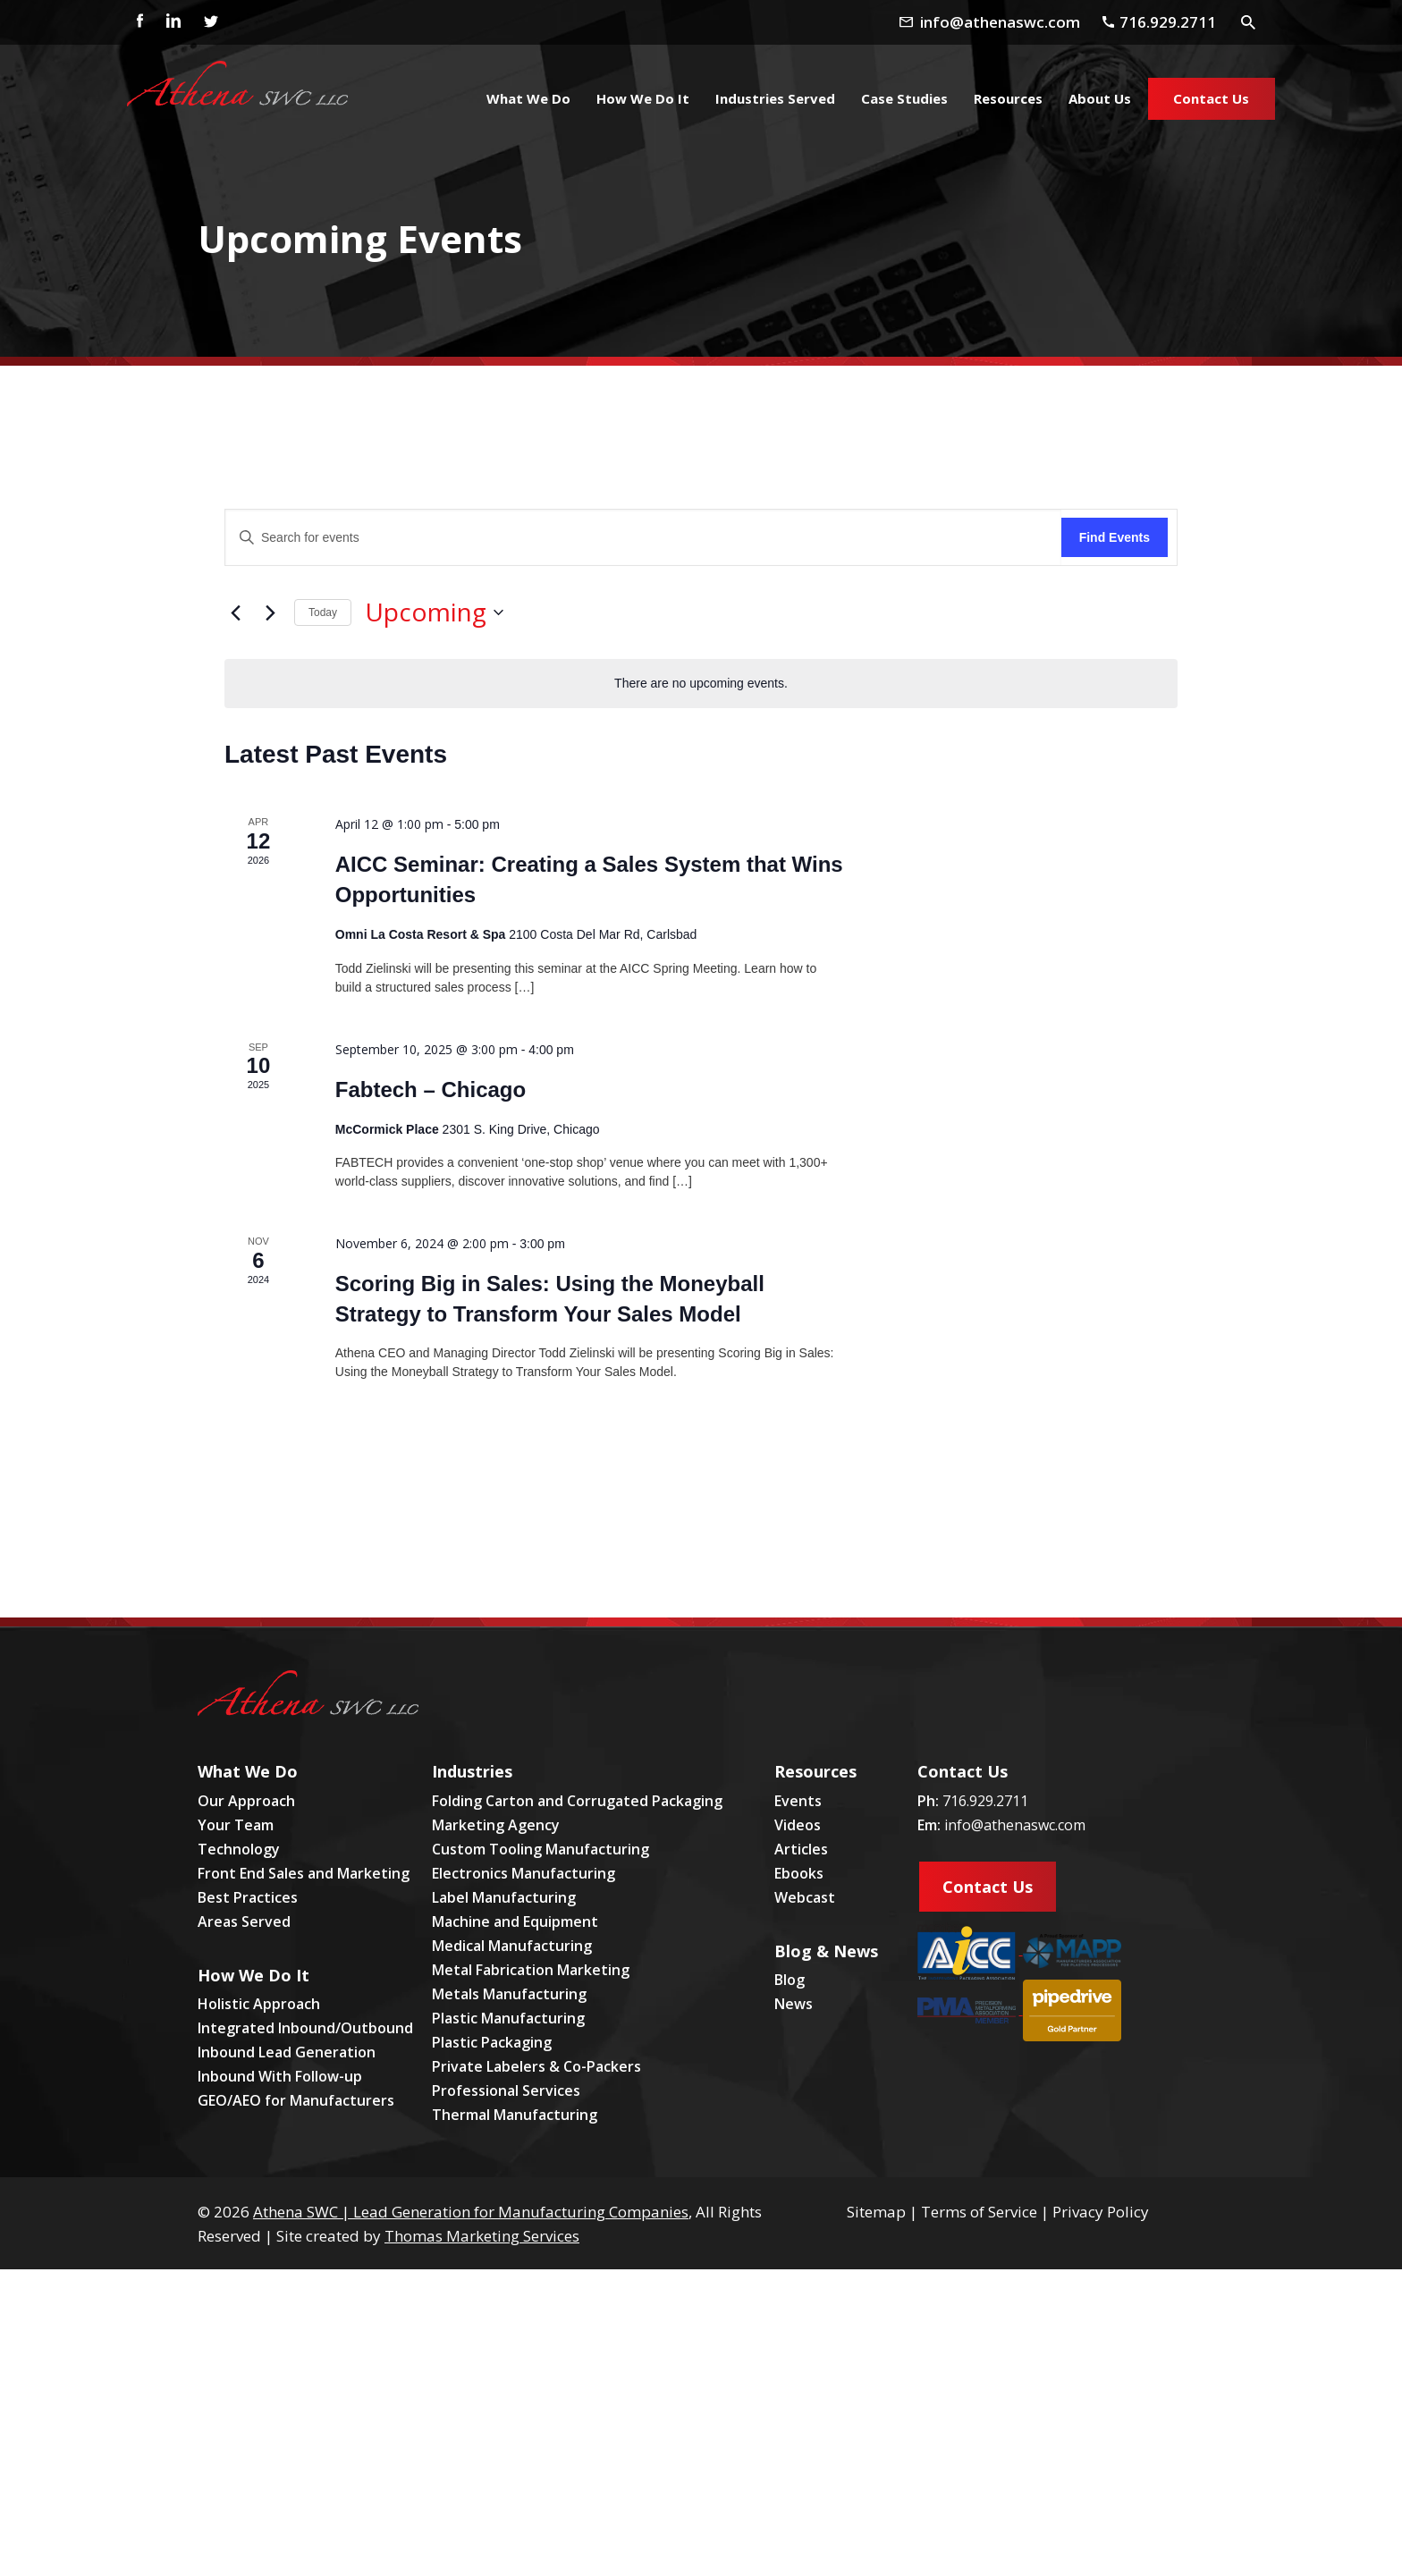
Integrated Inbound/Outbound (305, 2028)
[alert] (701, 683)
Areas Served (244, 1921)
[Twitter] (210, 22)
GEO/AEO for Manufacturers (296, 2100)
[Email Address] (1004, 21)
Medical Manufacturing (512, 1945)
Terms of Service (979, 2211)
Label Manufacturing (504, 1897)
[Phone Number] (1165, 21)
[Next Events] (270, 612)
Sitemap (876, 2211)
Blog (789, 1979)
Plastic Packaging (492, 2042)
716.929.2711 (985, 1801)
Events (798, 1801)
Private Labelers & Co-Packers (536, 2066)
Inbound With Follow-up (280, 2076)
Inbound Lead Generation (287, 2052)
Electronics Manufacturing (523, 1873)
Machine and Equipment (515, 1921)
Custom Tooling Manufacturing (540, 1849)
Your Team (236, 1825)
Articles (801, 1849)
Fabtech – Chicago (430, 1089)
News (793, 2004)
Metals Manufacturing (509, 1994)
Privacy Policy (1100, 2211)
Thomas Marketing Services (481, 2235)
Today (322, 612)
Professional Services (506, 2090)
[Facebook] (135, 22)
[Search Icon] (1249, 21)
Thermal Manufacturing (514, 2114)
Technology (239, 1849)
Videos (797, 1825)
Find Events (1114, 537)
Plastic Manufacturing (508, 2018)
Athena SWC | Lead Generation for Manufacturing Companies (470, 2211)
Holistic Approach (259, 2004)
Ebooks (798, 1873)
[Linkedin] (173, 22)
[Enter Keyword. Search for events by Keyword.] (643, 538)
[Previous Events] (235, 612)
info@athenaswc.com (1014, 1825)
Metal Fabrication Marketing (530, 1970)
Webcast (804, 1897)
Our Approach (246, 1801)
